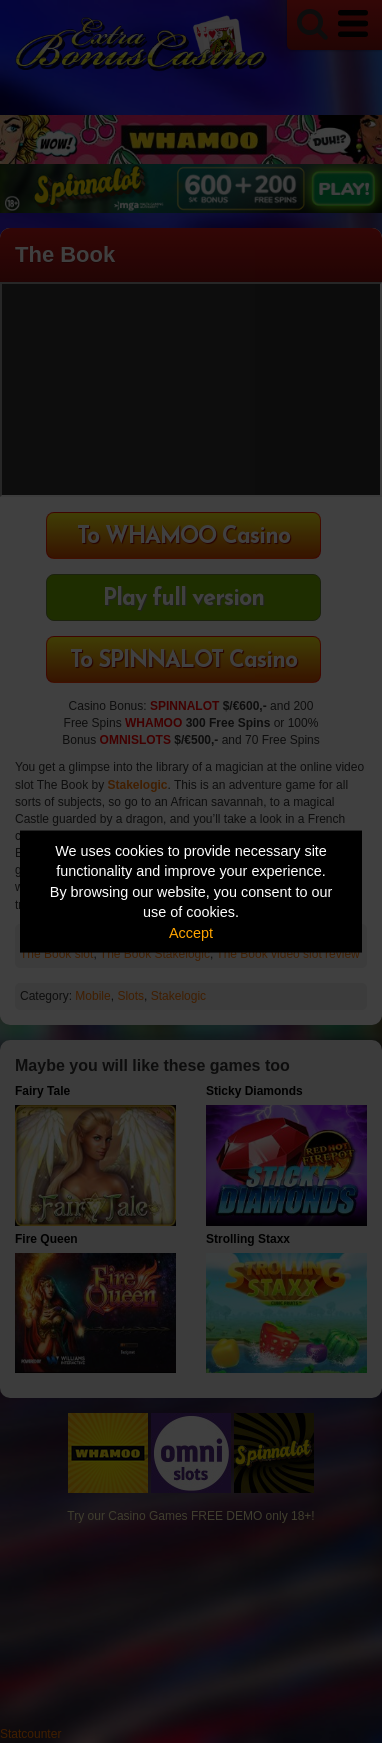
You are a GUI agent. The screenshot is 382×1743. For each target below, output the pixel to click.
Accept (191, 932)
